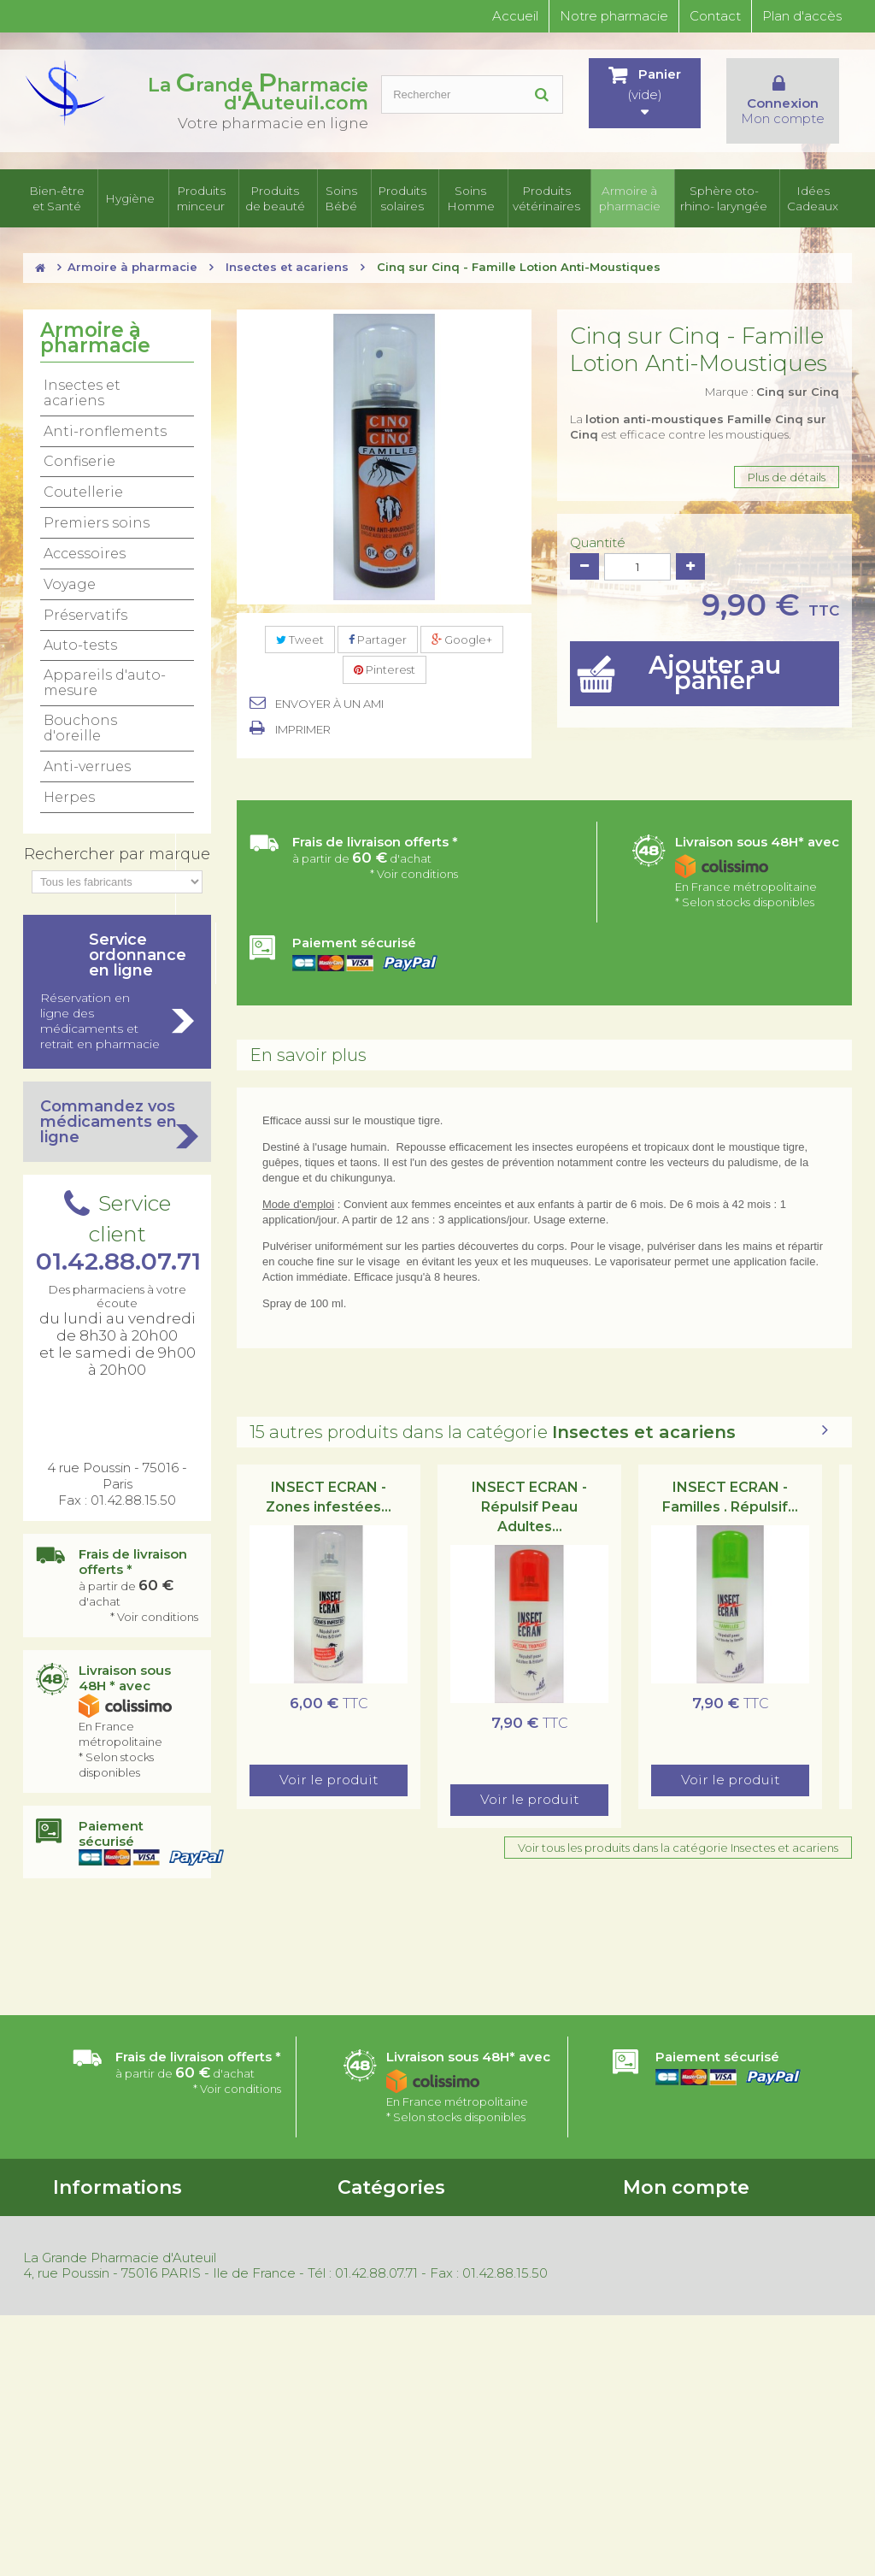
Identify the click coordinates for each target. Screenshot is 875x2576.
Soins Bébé (341, 199)
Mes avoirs (651, 2238)
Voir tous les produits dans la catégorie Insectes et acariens (678, 1849)
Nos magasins (89, 2283)
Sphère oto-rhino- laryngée (728, 199)
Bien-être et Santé (61, 199)
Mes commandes (670, 2216)
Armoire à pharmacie (627, 199)
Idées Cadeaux (818, 199)
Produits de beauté (273, 199)
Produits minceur (198, 199)
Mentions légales (99, 2401)
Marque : (772, 393)
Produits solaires (402, 199)
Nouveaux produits (105, 2335)
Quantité (597, 544)
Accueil (515, 16)
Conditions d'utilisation (114, 2238)
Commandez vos (117, 1123)
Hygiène (132, 199)
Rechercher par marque (117, 855)
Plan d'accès (802, 16)
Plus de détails (786, 479)
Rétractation (88, 2379)
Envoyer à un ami (329, 705)
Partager (378, 641)
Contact (715, 16)
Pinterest (384, 672)
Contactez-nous (97, 2260)
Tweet (300, 641)
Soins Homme (467, 199)
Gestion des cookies (107, 2424)
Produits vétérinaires (541, 199)
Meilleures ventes (101, 2357)
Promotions (85, 2313)
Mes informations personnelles (706, 2283)
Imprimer (303, 731)
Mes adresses (659, 2260)
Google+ (462, 641)
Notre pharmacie (614, 16)
